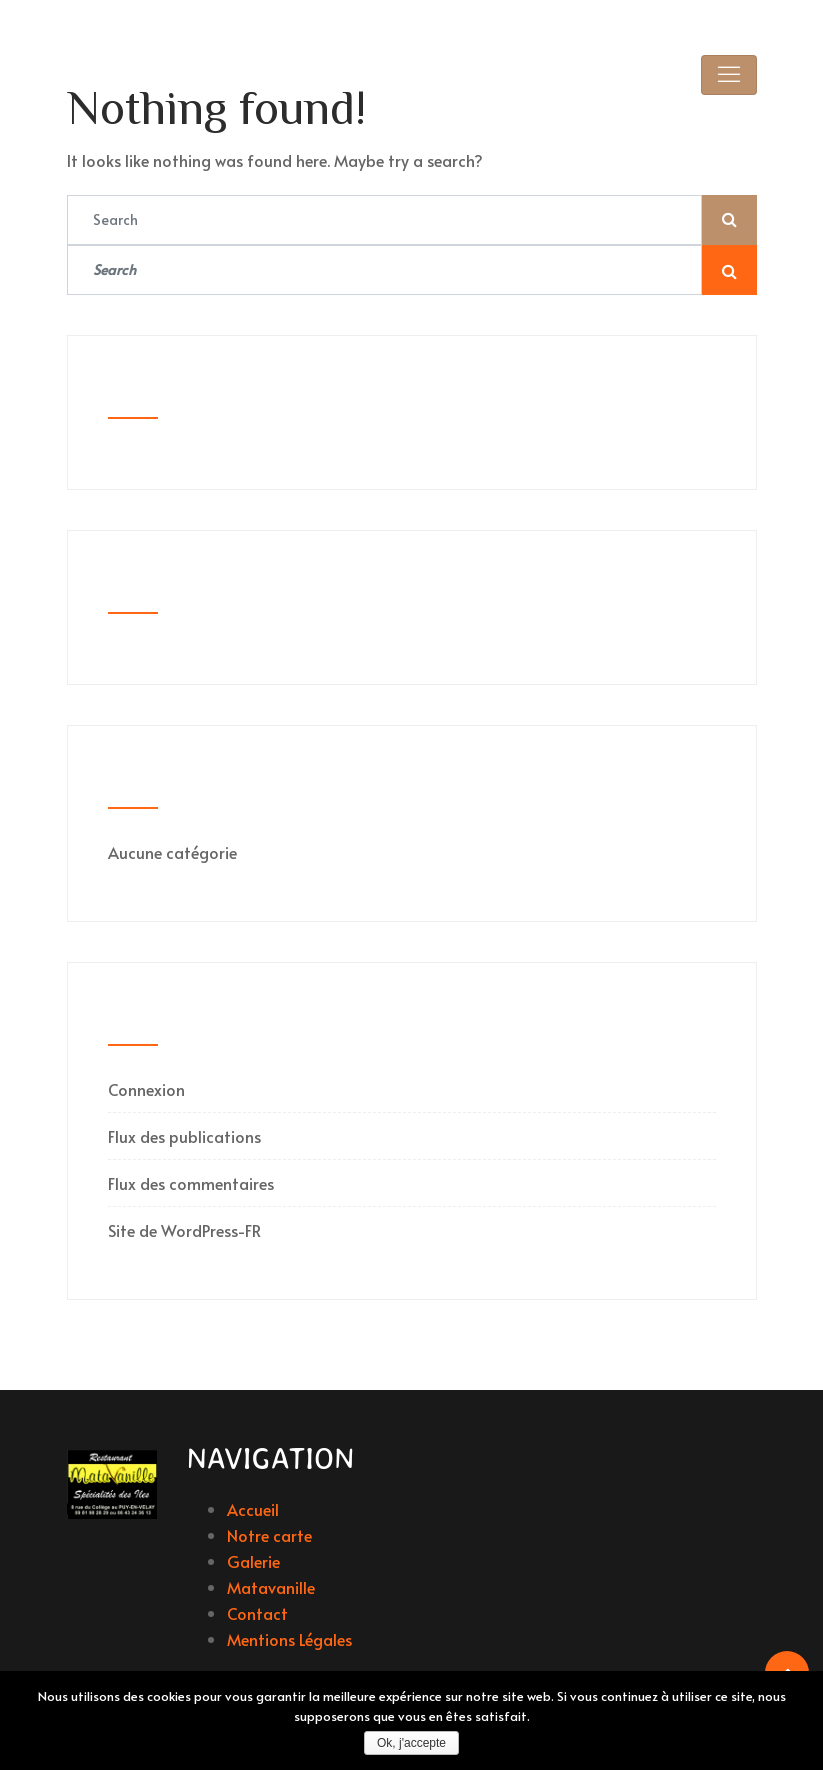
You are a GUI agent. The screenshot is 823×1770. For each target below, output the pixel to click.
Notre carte (269, 1535)
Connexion (146, 1089)
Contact (257, 1613)
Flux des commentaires (191, 1183)
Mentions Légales (289, 1639)
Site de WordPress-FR (184, 1230)
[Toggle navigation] (729, 75)
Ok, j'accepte (411, 1743)
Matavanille (271, 1587)
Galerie (253, 1561)
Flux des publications (184, 1136)
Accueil (253, 1509)
